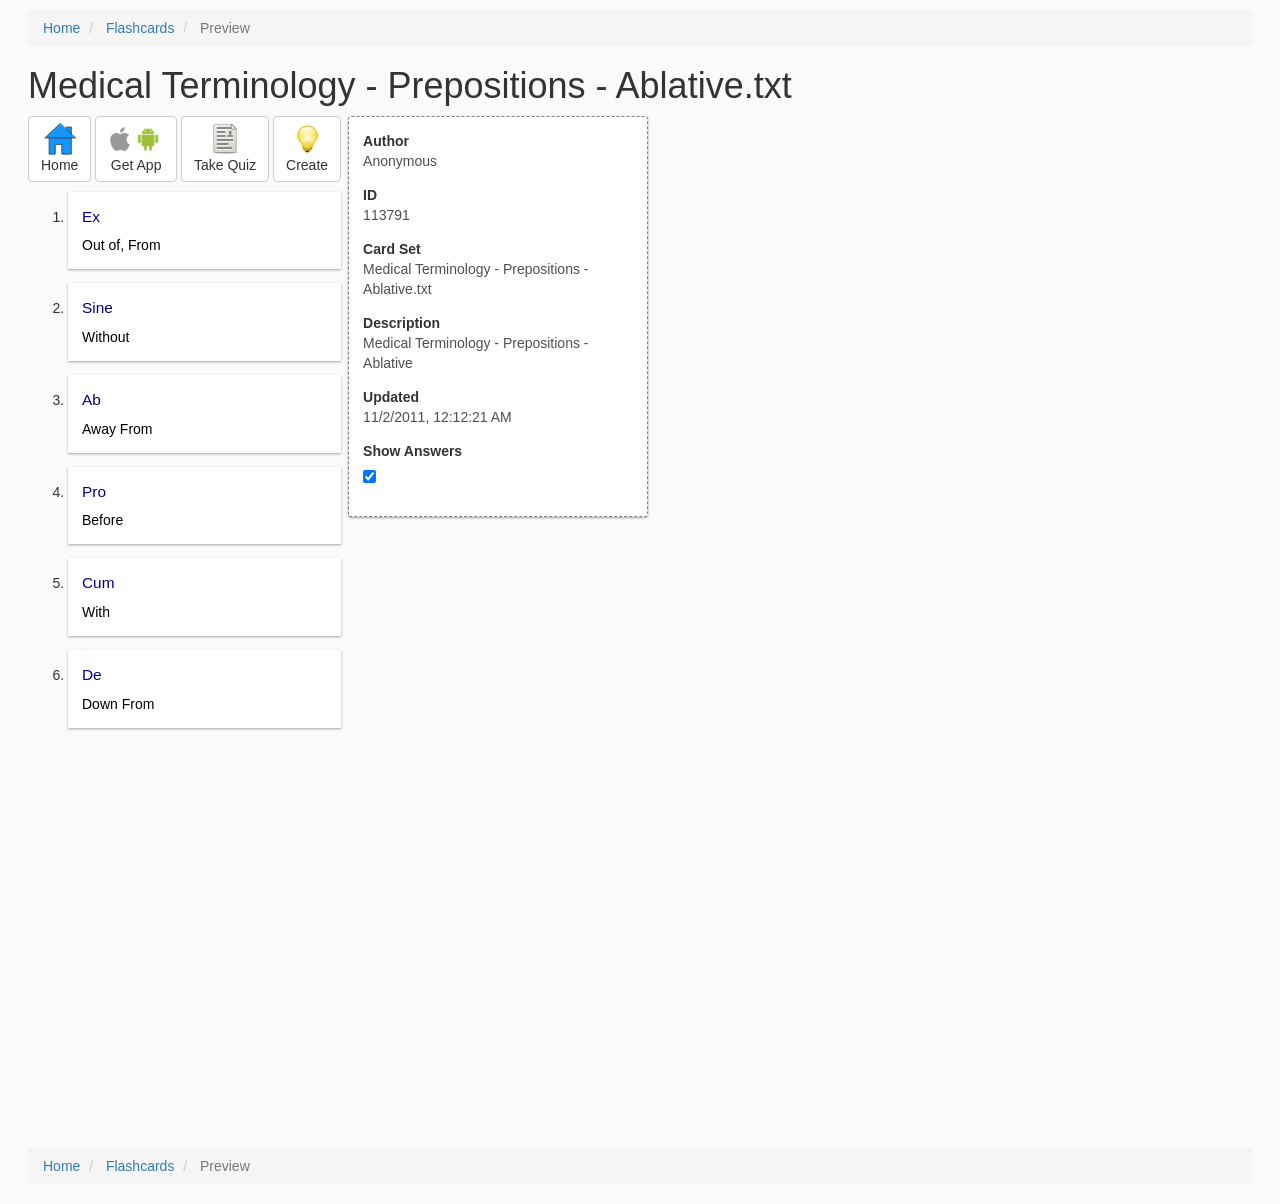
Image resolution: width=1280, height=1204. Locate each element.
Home (61, 28)
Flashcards (140, 28)
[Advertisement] (509, 713)
